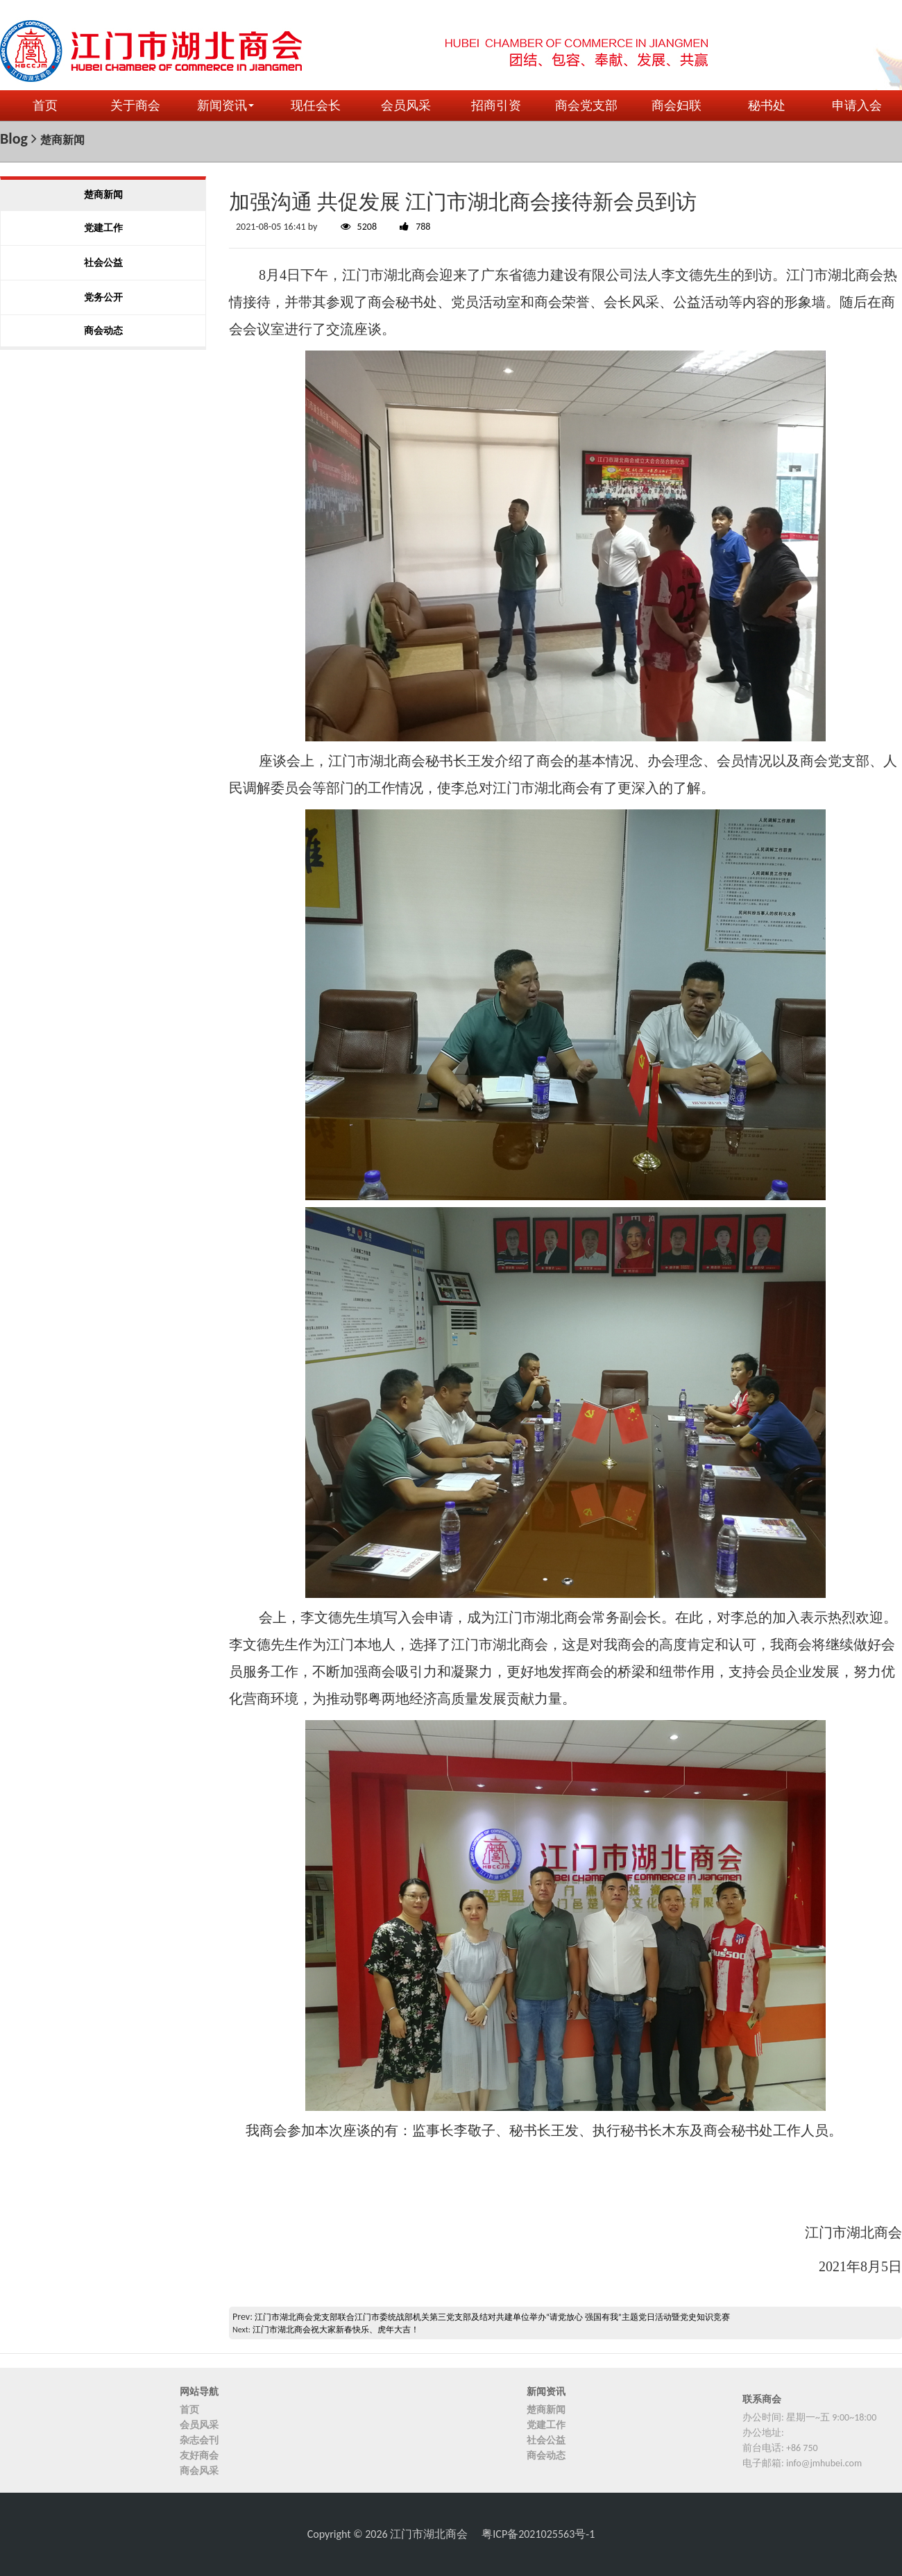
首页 (45, 105)
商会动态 (546, 2455)
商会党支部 (586, 105)
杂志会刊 (199, 2440)
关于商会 (135, 105)
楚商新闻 (546, 2410)
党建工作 (546, 2425)
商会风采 (199, 2471)
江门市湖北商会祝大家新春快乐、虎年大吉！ (336, 2329)
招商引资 (496, 105)
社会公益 (546, 2440)
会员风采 (406, 105)
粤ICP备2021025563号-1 (538, 2534)
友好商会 (199, 2455)
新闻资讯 (225, 105)
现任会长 (316, 105)
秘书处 (766, 105)
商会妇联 (676, 105)
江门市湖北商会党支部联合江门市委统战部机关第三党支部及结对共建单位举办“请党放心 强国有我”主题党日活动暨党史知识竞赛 (492, 2317)
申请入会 (857, 105)
